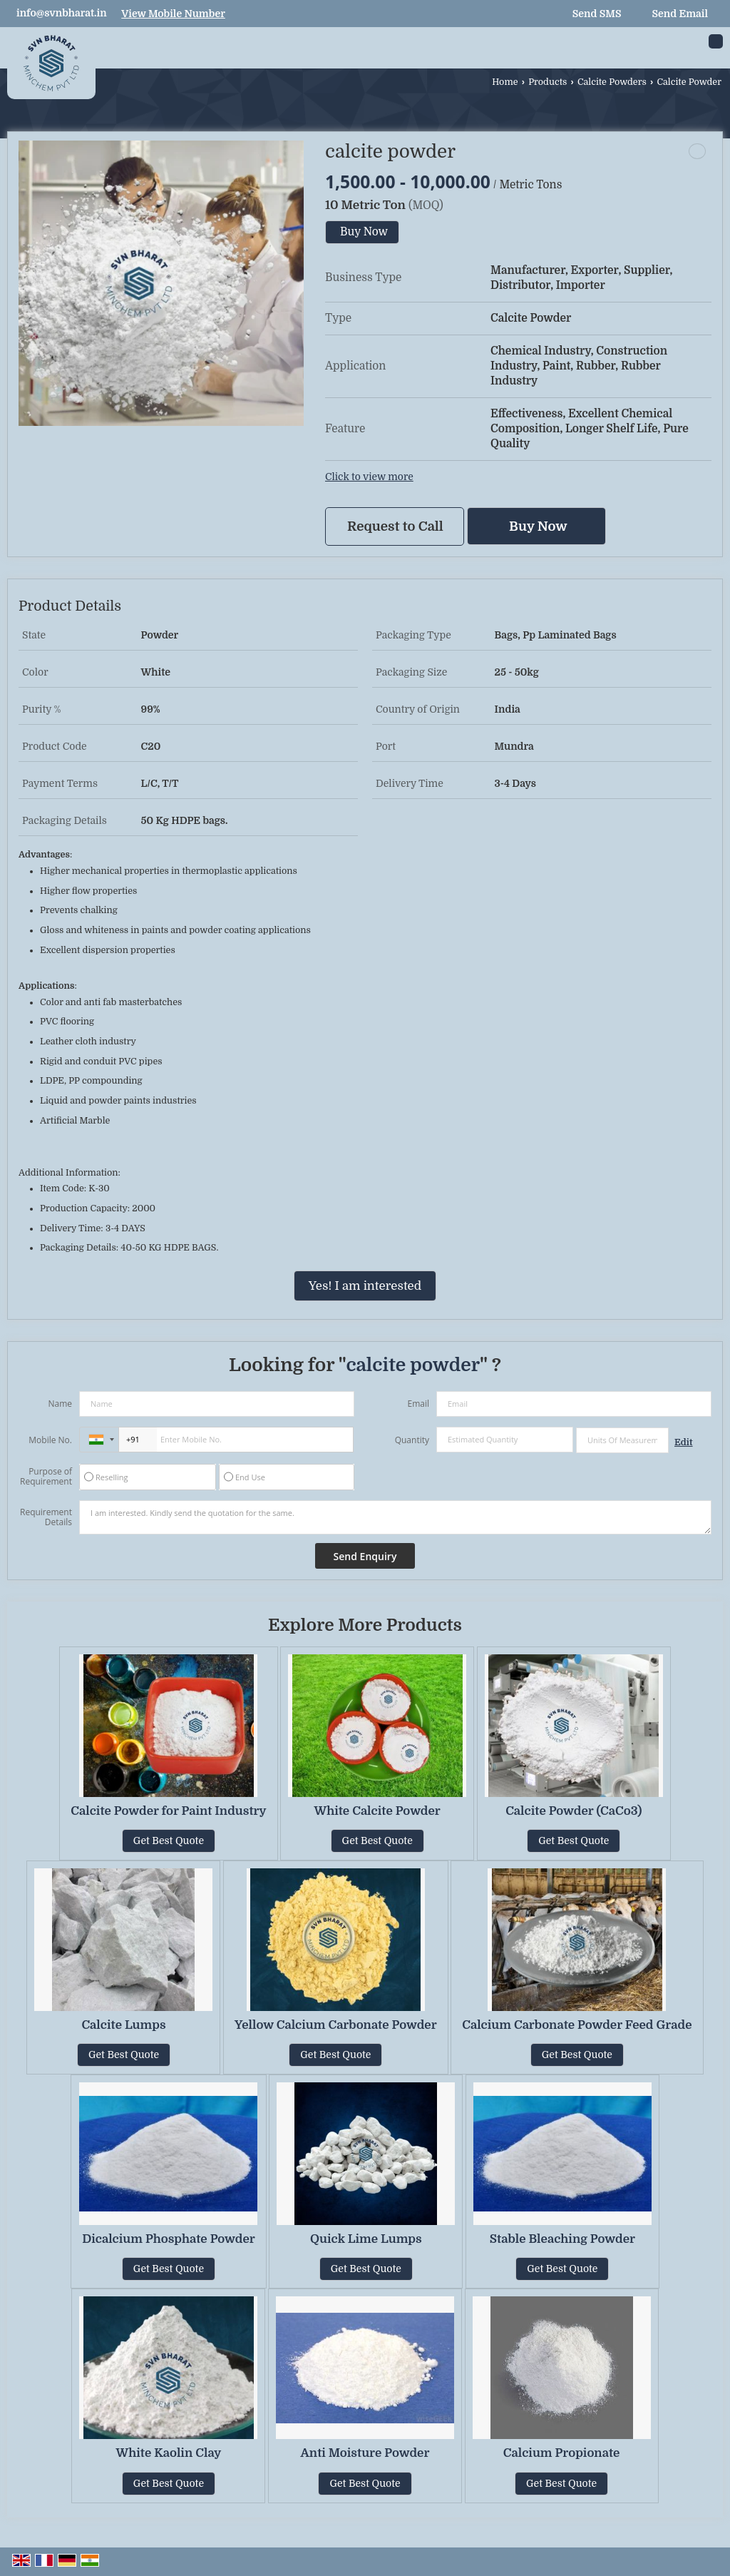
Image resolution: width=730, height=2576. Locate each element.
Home (505, 82)
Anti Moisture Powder (365, 2453)
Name (60, 1404)
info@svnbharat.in (61, 13)
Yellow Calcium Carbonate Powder (336, 2025)
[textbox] (622, 1440)
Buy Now (364, 231)
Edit (683, 1442)
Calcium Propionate (561, 2453)
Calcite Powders (612, 82)
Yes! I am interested (365, 1286)
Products (547, 82)
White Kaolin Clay (169, 2453)
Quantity (412, 1440)
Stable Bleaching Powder (562, 2239)
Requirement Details (46, 1517)
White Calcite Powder (377, 1811)
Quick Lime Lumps (366, 2239)
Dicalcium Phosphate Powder (168, 2239)
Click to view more (369, 477)
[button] (173, 13)
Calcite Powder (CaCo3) (573, 1811)
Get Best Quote (168, 1840)
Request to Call (395, 526)
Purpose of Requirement (46, 1477)
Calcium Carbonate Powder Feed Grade (577, 2025)
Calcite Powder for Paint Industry (168, 1811)
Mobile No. (50, 1440)
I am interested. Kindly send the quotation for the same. (395, 1517)
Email (418, 1404)
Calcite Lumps (123, 2025)
